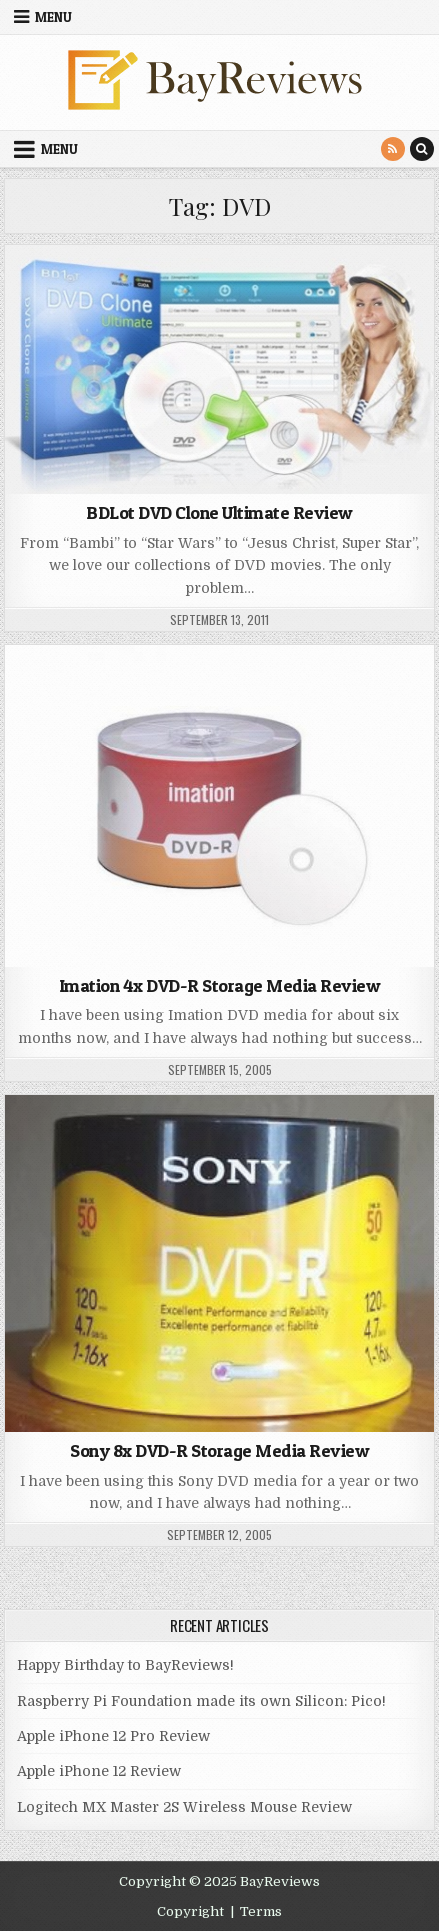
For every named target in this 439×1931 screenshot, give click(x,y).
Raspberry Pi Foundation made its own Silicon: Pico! (201, 1701)
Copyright (190, 1911)
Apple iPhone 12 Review (99, 1771)
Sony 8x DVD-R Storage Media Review (219, 1450)
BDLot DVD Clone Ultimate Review (219, 512)
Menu (53, 17)
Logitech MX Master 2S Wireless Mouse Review (184, 1807)
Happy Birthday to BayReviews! (125, 1665)
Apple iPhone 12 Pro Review (113, 1736)
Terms (261, 1911)
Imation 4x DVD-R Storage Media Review (220, 985)
